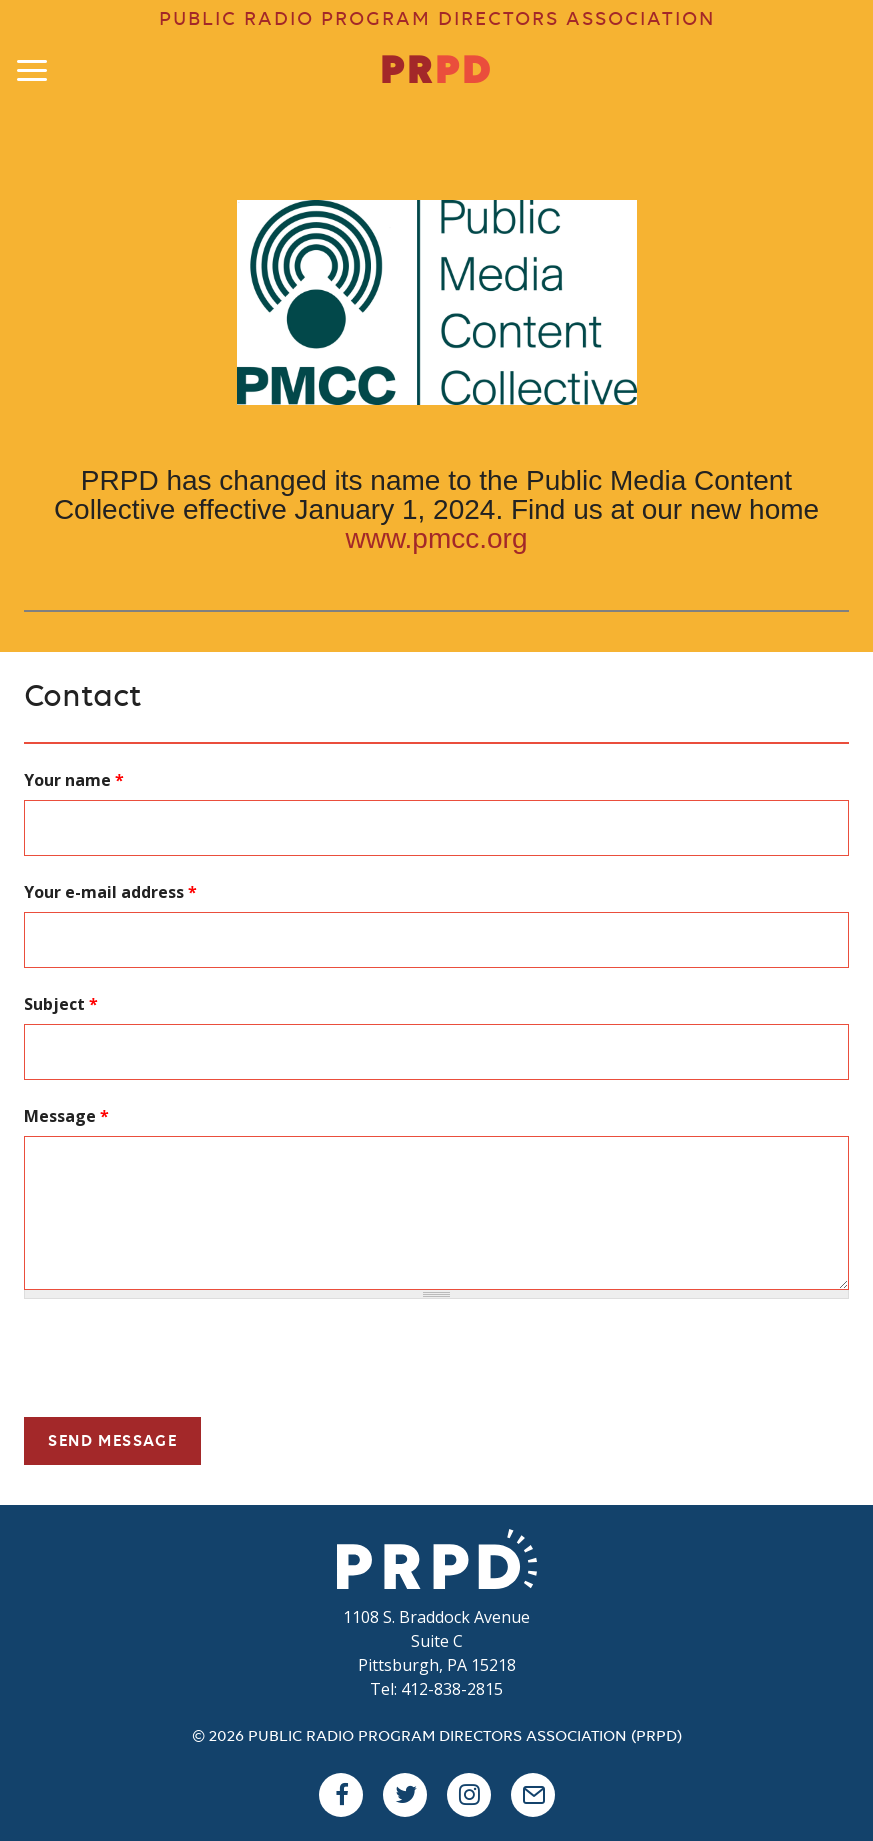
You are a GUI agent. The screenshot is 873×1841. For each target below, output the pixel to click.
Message (66, 1116)
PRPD (437, 1559)
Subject (61, 1004)
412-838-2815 (452, 1689)
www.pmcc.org (436, 538)
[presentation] (176, 1362)
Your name (74, 780)
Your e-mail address (110, 892)
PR (436, 72)
